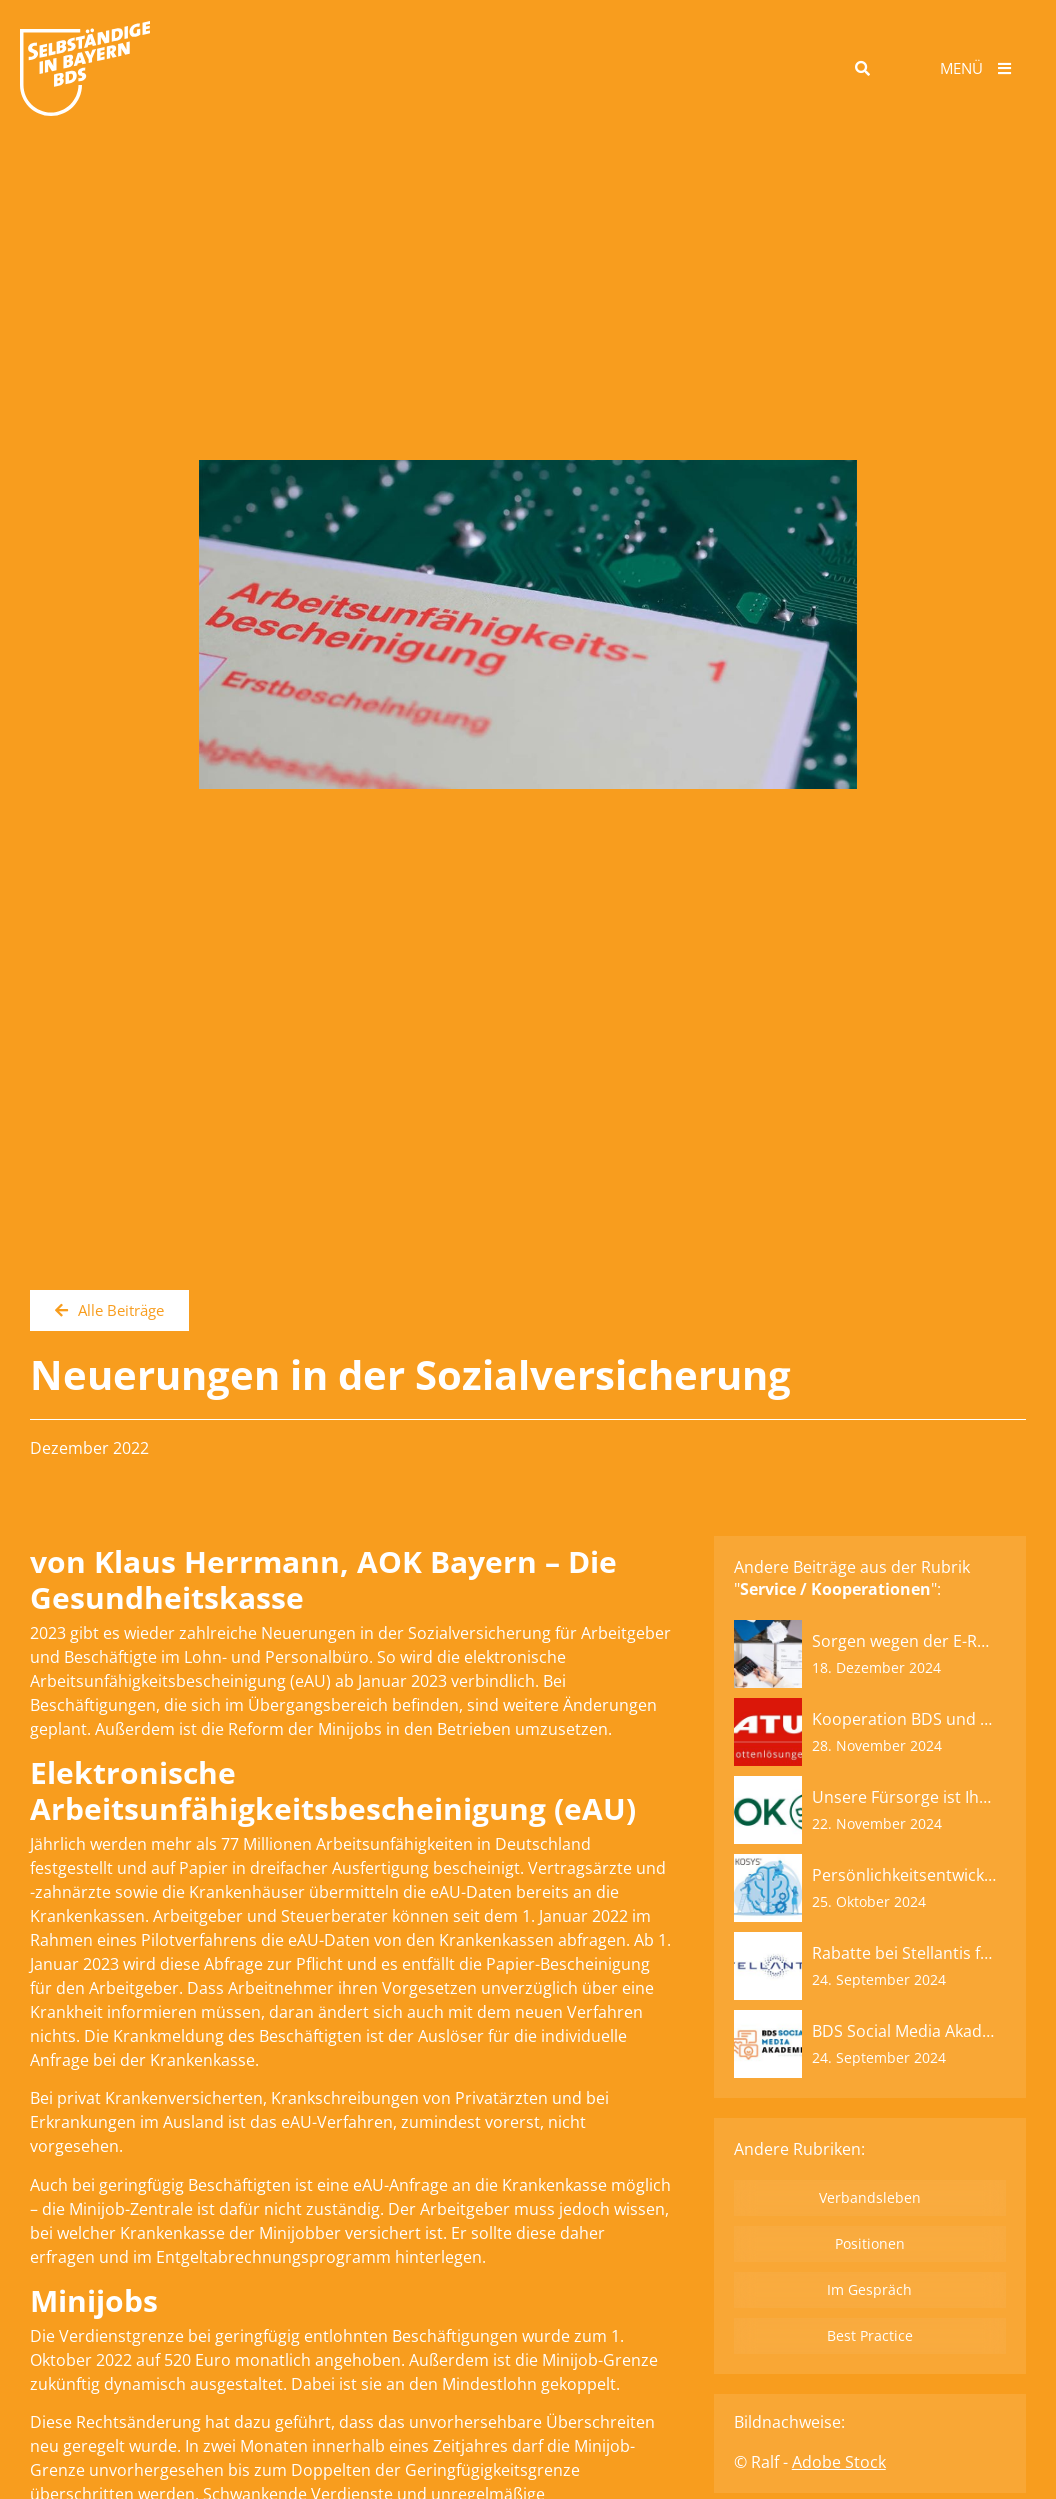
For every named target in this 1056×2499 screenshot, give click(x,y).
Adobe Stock (839, 2462)
